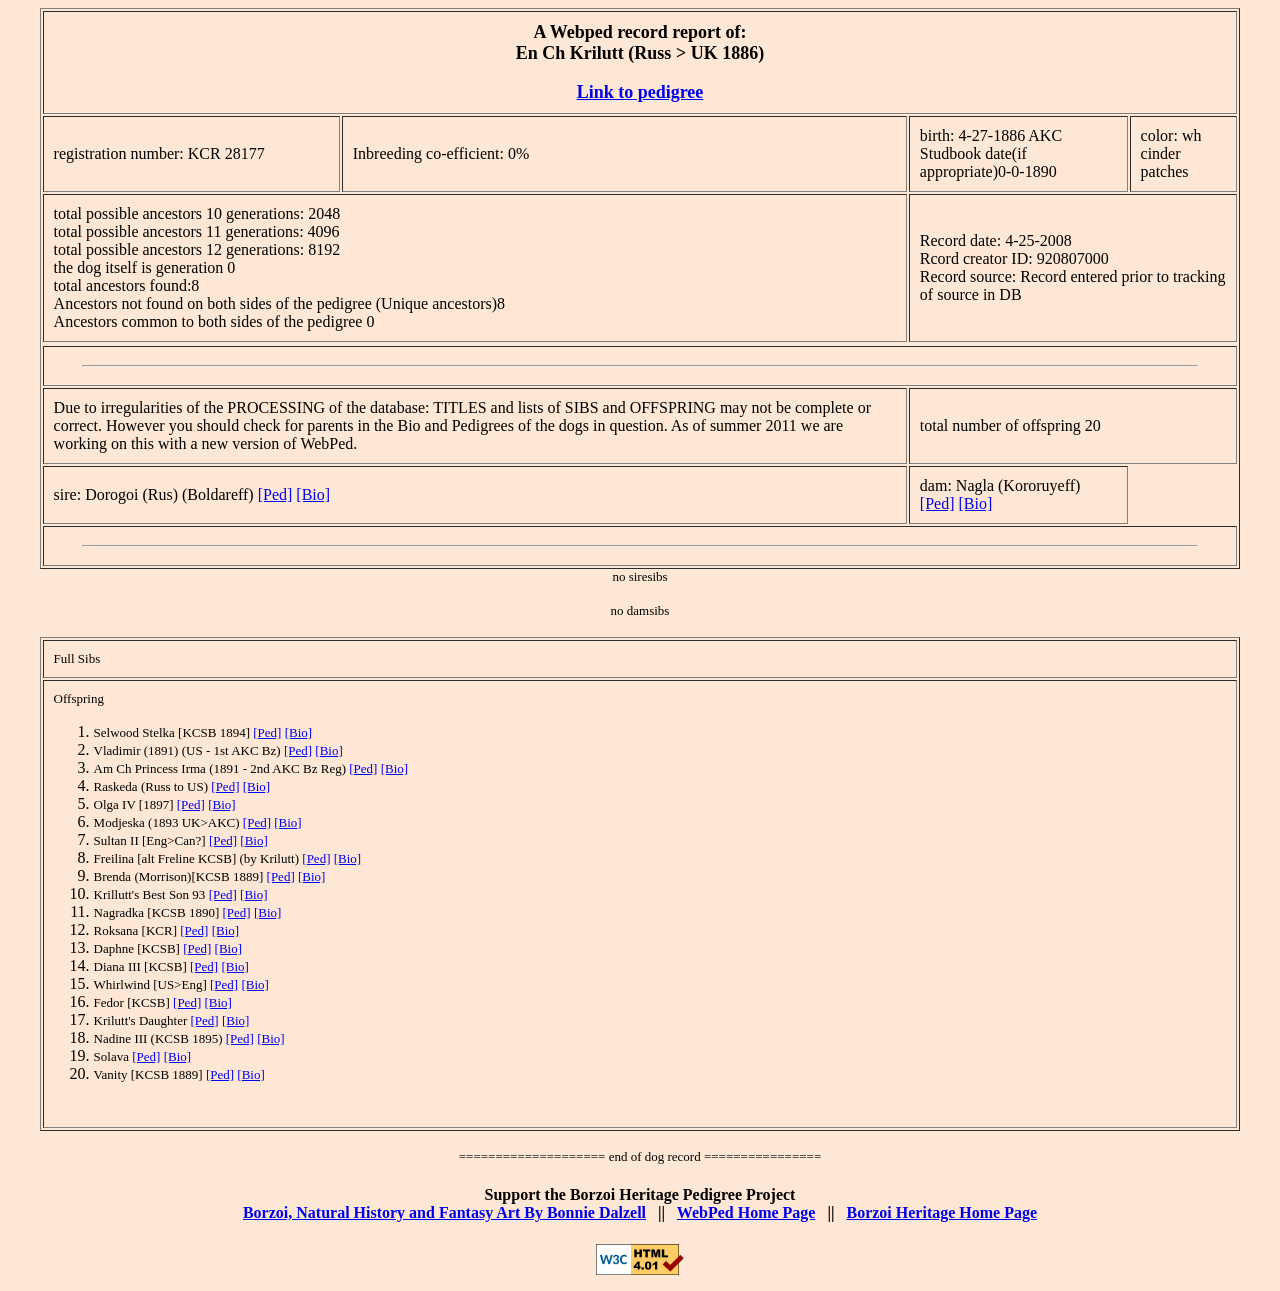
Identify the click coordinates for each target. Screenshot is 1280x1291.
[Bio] (313, 494)
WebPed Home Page (746, 1212)
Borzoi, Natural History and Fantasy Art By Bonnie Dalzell (444, 1212)
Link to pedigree (640, 92)
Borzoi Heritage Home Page (941, 1212)
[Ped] (275, 494)
